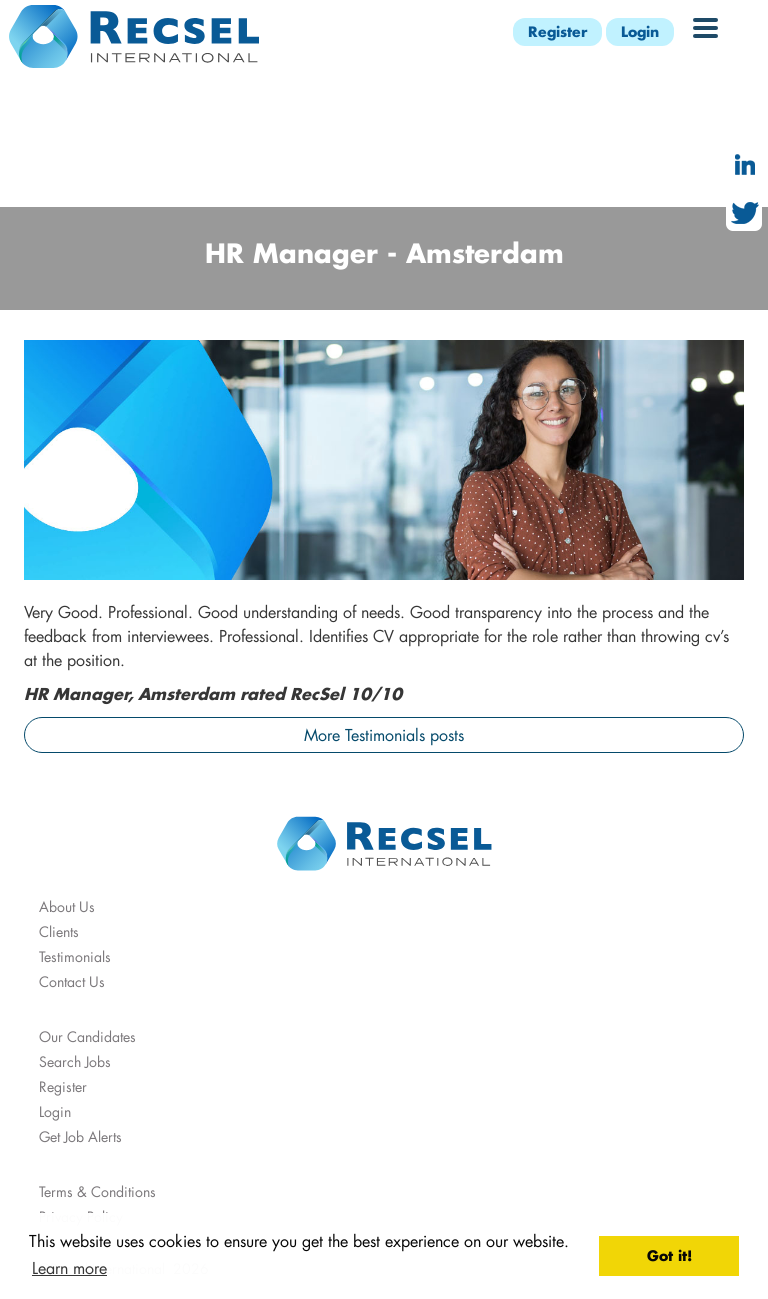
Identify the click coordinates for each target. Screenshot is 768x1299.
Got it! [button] (669, 1255)
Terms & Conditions (97, 1191)
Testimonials (75, 956)
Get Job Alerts (80, 1136)
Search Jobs (75, 1061)
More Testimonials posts (384, 734)
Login (640, 31)
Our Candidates (87, 1036)
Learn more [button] (69, 1267)
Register (557, 31)
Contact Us (72, 981)
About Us (67, 906)
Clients (59, 931)
